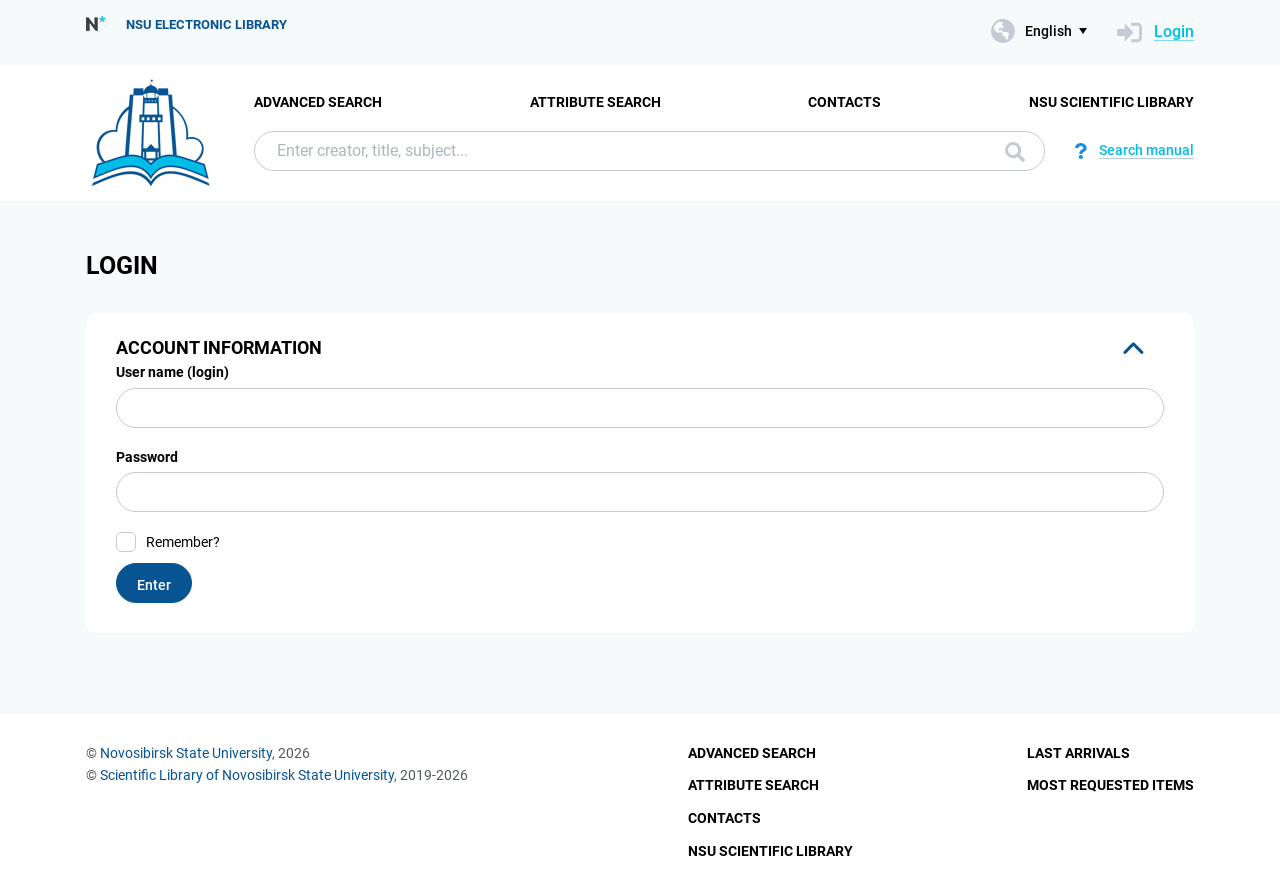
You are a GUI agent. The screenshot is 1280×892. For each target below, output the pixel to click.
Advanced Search (318, 102)
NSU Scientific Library (1111, 102)
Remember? (183, 542)
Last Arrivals (1078, 753)
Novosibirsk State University (186, 753)
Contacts (844, 102)
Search (1015, 152)
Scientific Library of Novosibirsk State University (247, 775)
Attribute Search (595, 102)
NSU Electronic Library (206, 24)
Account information (219, 347)
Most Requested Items (1110, 785)
